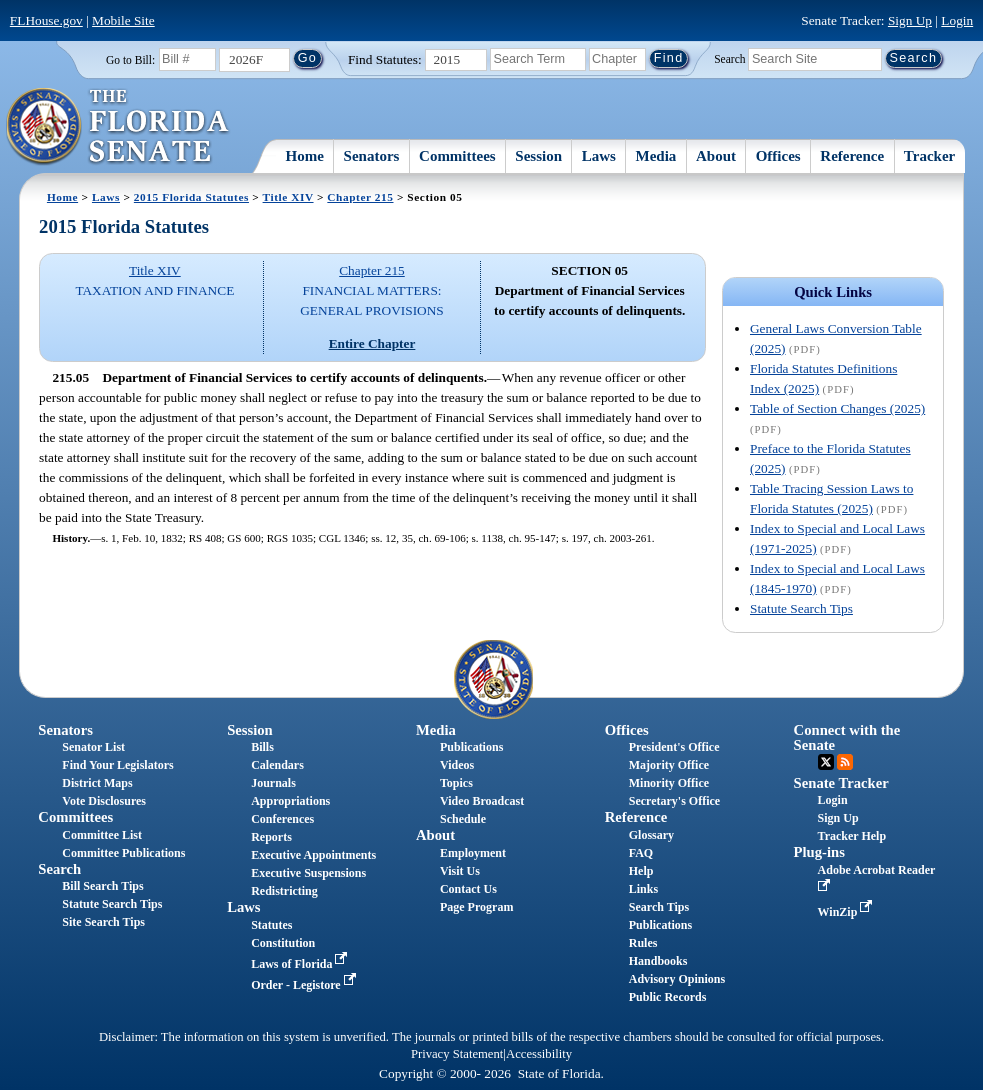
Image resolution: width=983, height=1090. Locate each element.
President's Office (674, 747)
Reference (852, 156)
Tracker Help (852, 836)
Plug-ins (819, 852)
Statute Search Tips (801, 608)
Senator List (93, 747)
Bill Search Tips (102, 886)
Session (538, 156)
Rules (643, 943)
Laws (599, 156)
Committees (457, 156)
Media (656, 156)
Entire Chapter (372, 343)
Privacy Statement (457, 1054)
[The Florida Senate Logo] (118, 127)
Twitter (826, 762)
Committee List (102, 835)
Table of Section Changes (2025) (837, 408)
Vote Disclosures (104, 801)
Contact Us (468, 889)
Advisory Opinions (677, 979)
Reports (271, 837)
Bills (262, 747)
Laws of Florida (301, 964)
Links (643, 889)
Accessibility (539, 1054)
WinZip (847, 912)
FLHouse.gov (46, 20)
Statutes (271, 925)
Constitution (283, 943)
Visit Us (460, 871)
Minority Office (669, 783)
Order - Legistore (305, 985)
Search (729, 58)
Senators (372, 156)
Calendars (277, 765)
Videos (457, 765)
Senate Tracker (841, 783)
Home (305, 156)
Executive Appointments (313, 855)
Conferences (282, 819)
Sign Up (910, 20)
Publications (471, 747)
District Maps (97, 783)
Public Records (668, 997)
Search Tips (659, 907)
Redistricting (284, 891)
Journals (273, 783)
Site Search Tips (103, 922)
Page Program (476, 907)
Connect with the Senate (847, 737)
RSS (845, 762)
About (716, 156)
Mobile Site (123, 20)
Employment (473, 853)
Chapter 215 (360, 197)
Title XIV (288, 197)
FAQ (641, 853)
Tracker (929, 156)
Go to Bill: (130, 60)
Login (957, 20)
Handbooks (658, 961)
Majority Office (669, 765)
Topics (456, 783)
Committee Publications (123, 853)
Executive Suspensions (308, 873)
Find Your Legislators (117, 765)
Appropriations (290, 801)
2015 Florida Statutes (191, 197)
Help (641, 871)
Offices (778, 156)
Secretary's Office (674, 801)
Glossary (651, 835)
